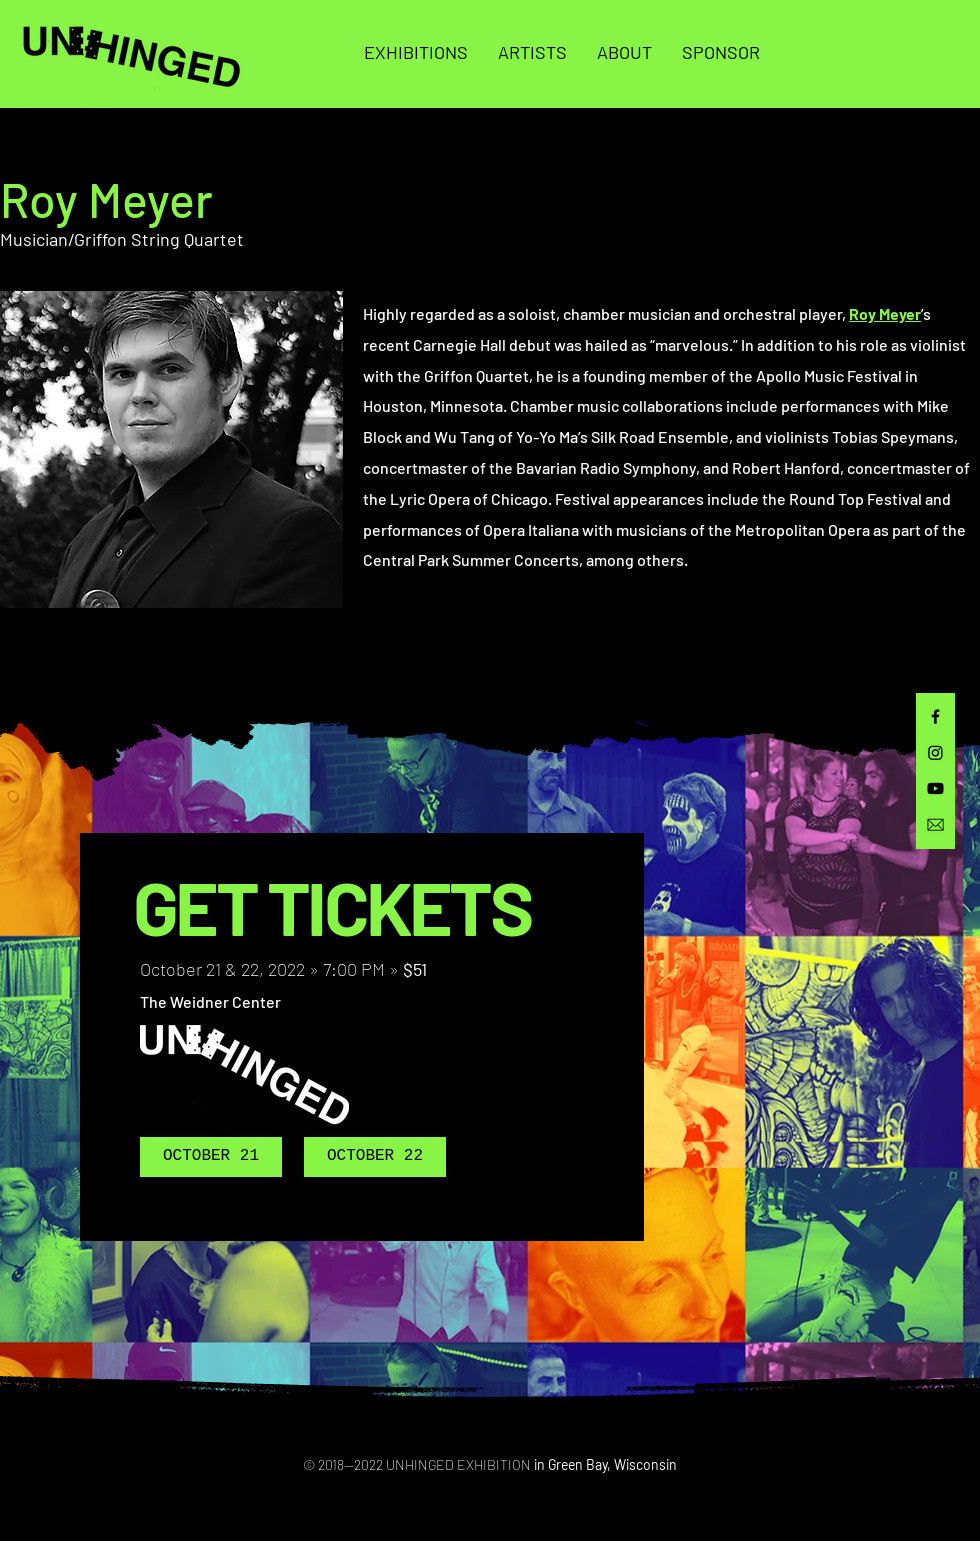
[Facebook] (935, 716)
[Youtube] (935, 788)
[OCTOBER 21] (211, 1157)
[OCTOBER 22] (375, 1157)
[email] (935, 824)
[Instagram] (935, 752)
